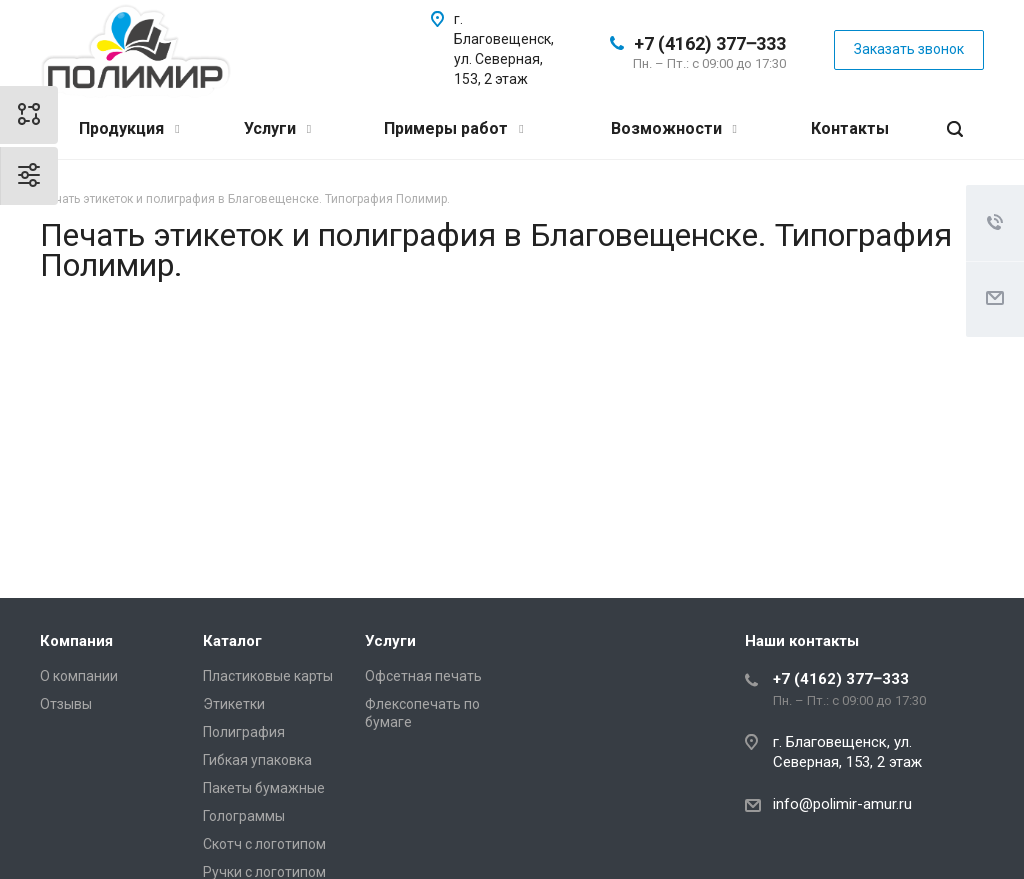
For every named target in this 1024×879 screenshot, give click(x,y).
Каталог (232, 641)
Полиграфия (244, 732)
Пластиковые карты (268, 676)
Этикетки (234, 704)
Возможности (674, 128)
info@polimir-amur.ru (842, 804)
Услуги (277, 128)
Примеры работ (453, 128)
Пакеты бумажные (264, 788)
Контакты (850, 128)
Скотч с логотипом (264, 844)
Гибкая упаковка (257, 760)
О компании (79, 676)
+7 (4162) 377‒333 (710, 43)
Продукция (129, 128)
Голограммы (244, 816)
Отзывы (66, 704)
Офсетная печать (423, 676)
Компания (76, 641)
